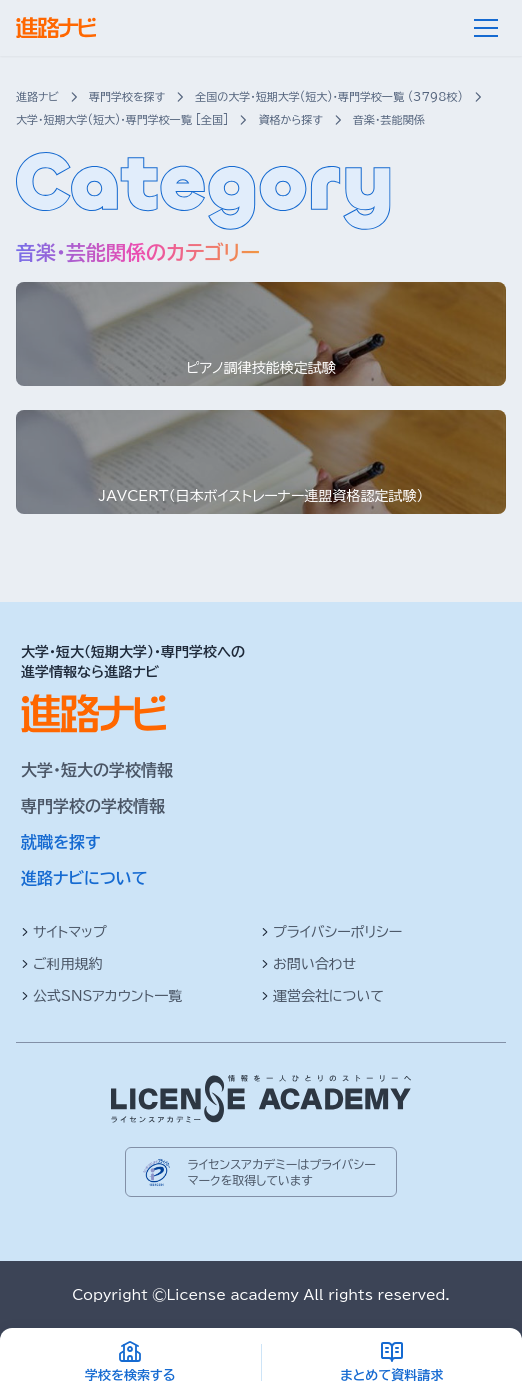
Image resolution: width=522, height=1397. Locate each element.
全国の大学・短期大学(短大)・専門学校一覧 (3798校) (329, 96)
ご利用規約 (62, 964)
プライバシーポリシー (331, 932)
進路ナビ (37, 96)
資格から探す (290, 119)
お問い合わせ (308, 964)
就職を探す (61, 842)
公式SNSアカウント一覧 (101, 996)
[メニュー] (486, 28)
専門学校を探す (127, 96)
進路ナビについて (84, 878)
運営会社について (322, 996)
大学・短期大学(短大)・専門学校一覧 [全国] (122, 119)
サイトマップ (64, 932)
